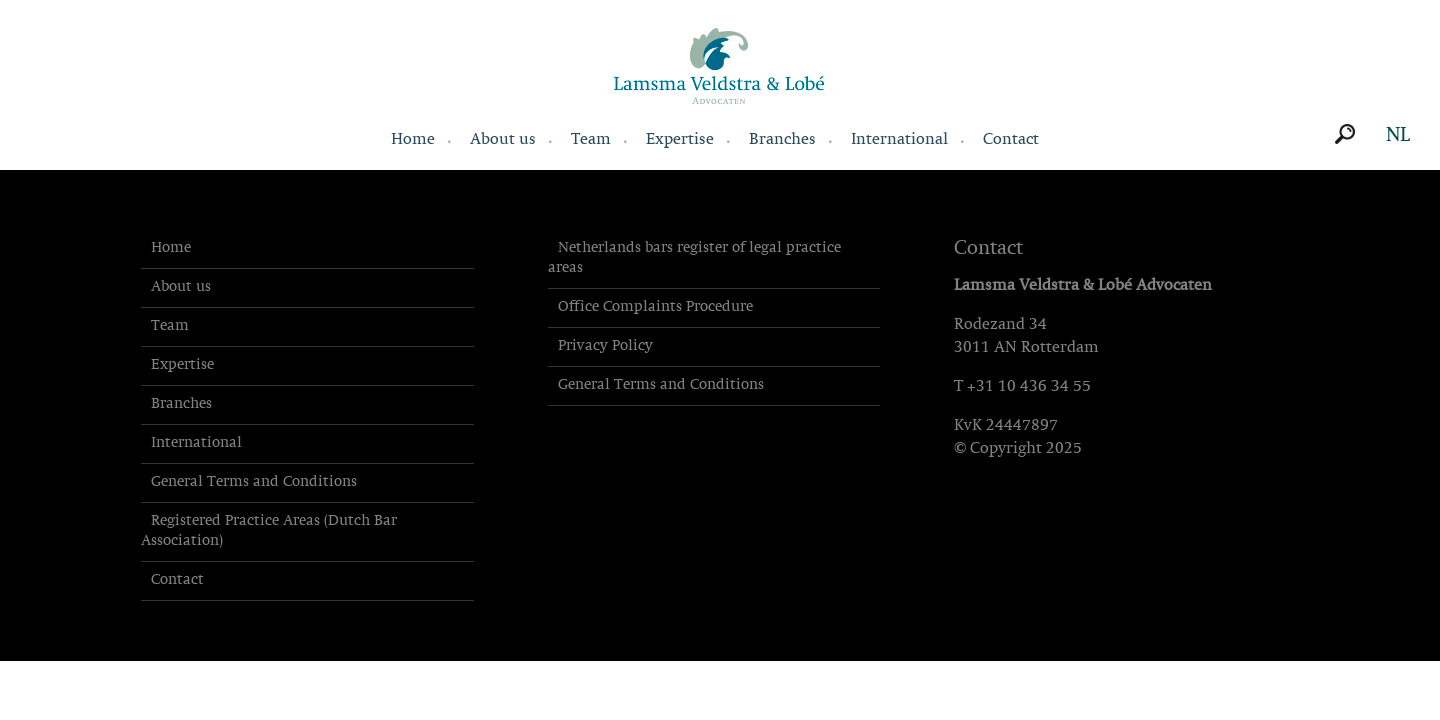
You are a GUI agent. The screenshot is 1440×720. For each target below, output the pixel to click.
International (899, 140)
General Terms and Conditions (254, 482)
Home (413, 140)
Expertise (680, 140)
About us (503, 140)
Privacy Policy (605, 346)
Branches (782, 140)
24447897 (1022, 426)
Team (591, 140)
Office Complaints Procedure (655, 307)
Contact (1011, 140)
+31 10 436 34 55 (1029, 387)
